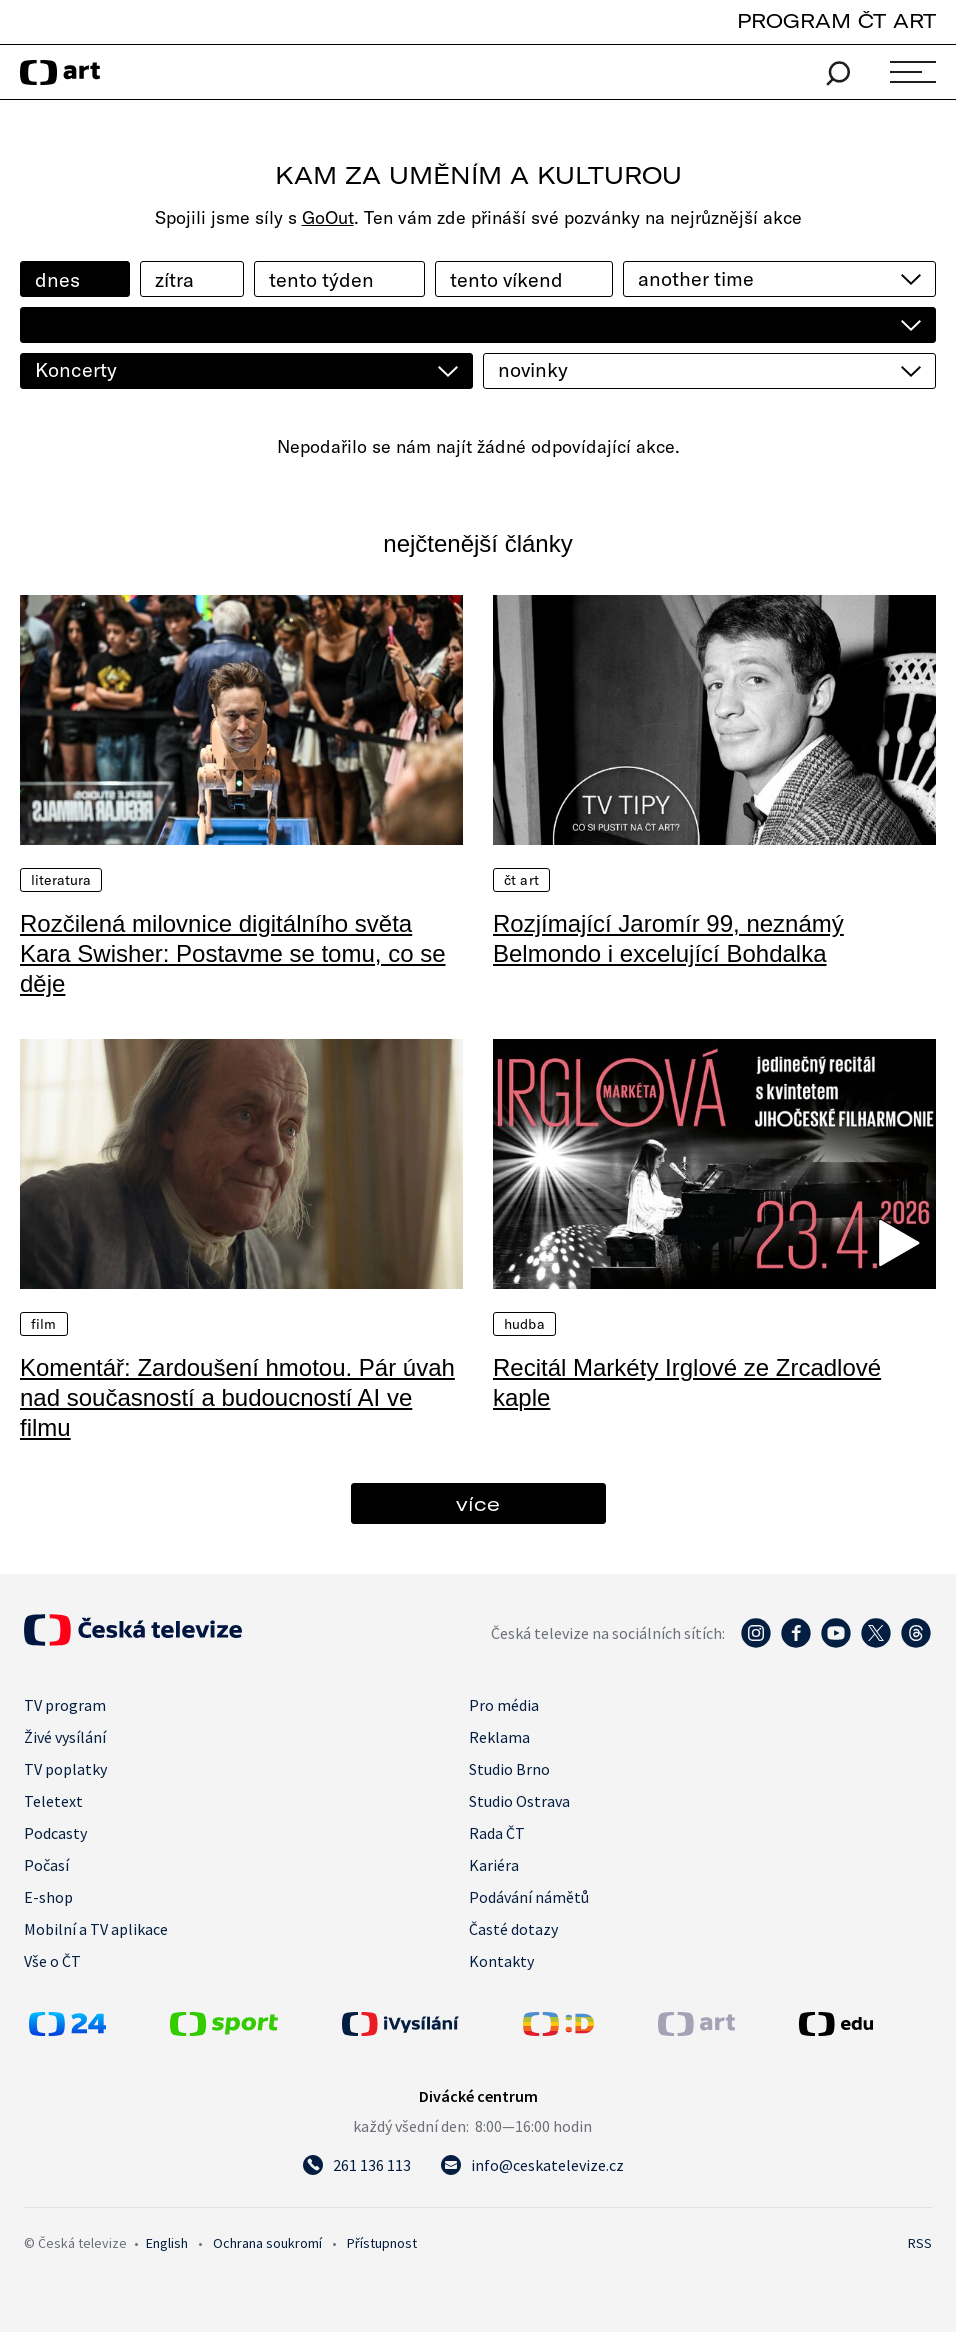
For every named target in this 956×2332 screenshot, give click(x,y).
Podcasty (55, 1833)
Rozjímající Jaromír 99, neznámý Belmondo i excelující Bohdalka (668, 938)
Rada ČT (497, 1833)
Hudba (524, 1324)
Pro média (504, 1705)
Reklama (499, 1737)
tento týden (321, 279)
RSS (920, 2243)
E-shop (48, 1897)
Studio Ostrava (519, 1801)
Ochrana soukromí (267, 2243)
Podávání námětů (529, 1897)
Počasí (46, 1865)
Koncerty (76, 369)
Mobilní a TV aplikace (96, 1929)
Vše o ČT (52, 1961)
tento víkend (506, 279)
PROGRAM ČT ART (836, 20)
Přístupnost (382, 2243)
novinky (533, 369)
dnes (57, 279)
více (478, 1503)
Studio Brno (509, 1769)
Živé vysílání (65, 1737)
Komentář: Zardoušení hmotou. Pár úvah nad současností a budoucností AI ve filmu (237, 1397)
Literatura (61, 880)
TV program (65, 1705)
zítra (174, 279)
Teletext (53, 1801)
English (167, 2243)
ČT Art (521, 880)
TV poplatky (65, 1769)
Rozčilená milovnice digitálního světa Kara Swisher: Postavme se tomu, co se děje (233, 953)
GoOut (328, 217)
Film (44, 1324)
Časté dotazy (513, 1929)
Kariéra (494, 1865)
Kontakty (501, 1961)
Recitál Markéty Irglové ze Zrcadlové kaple (687, 1382)
